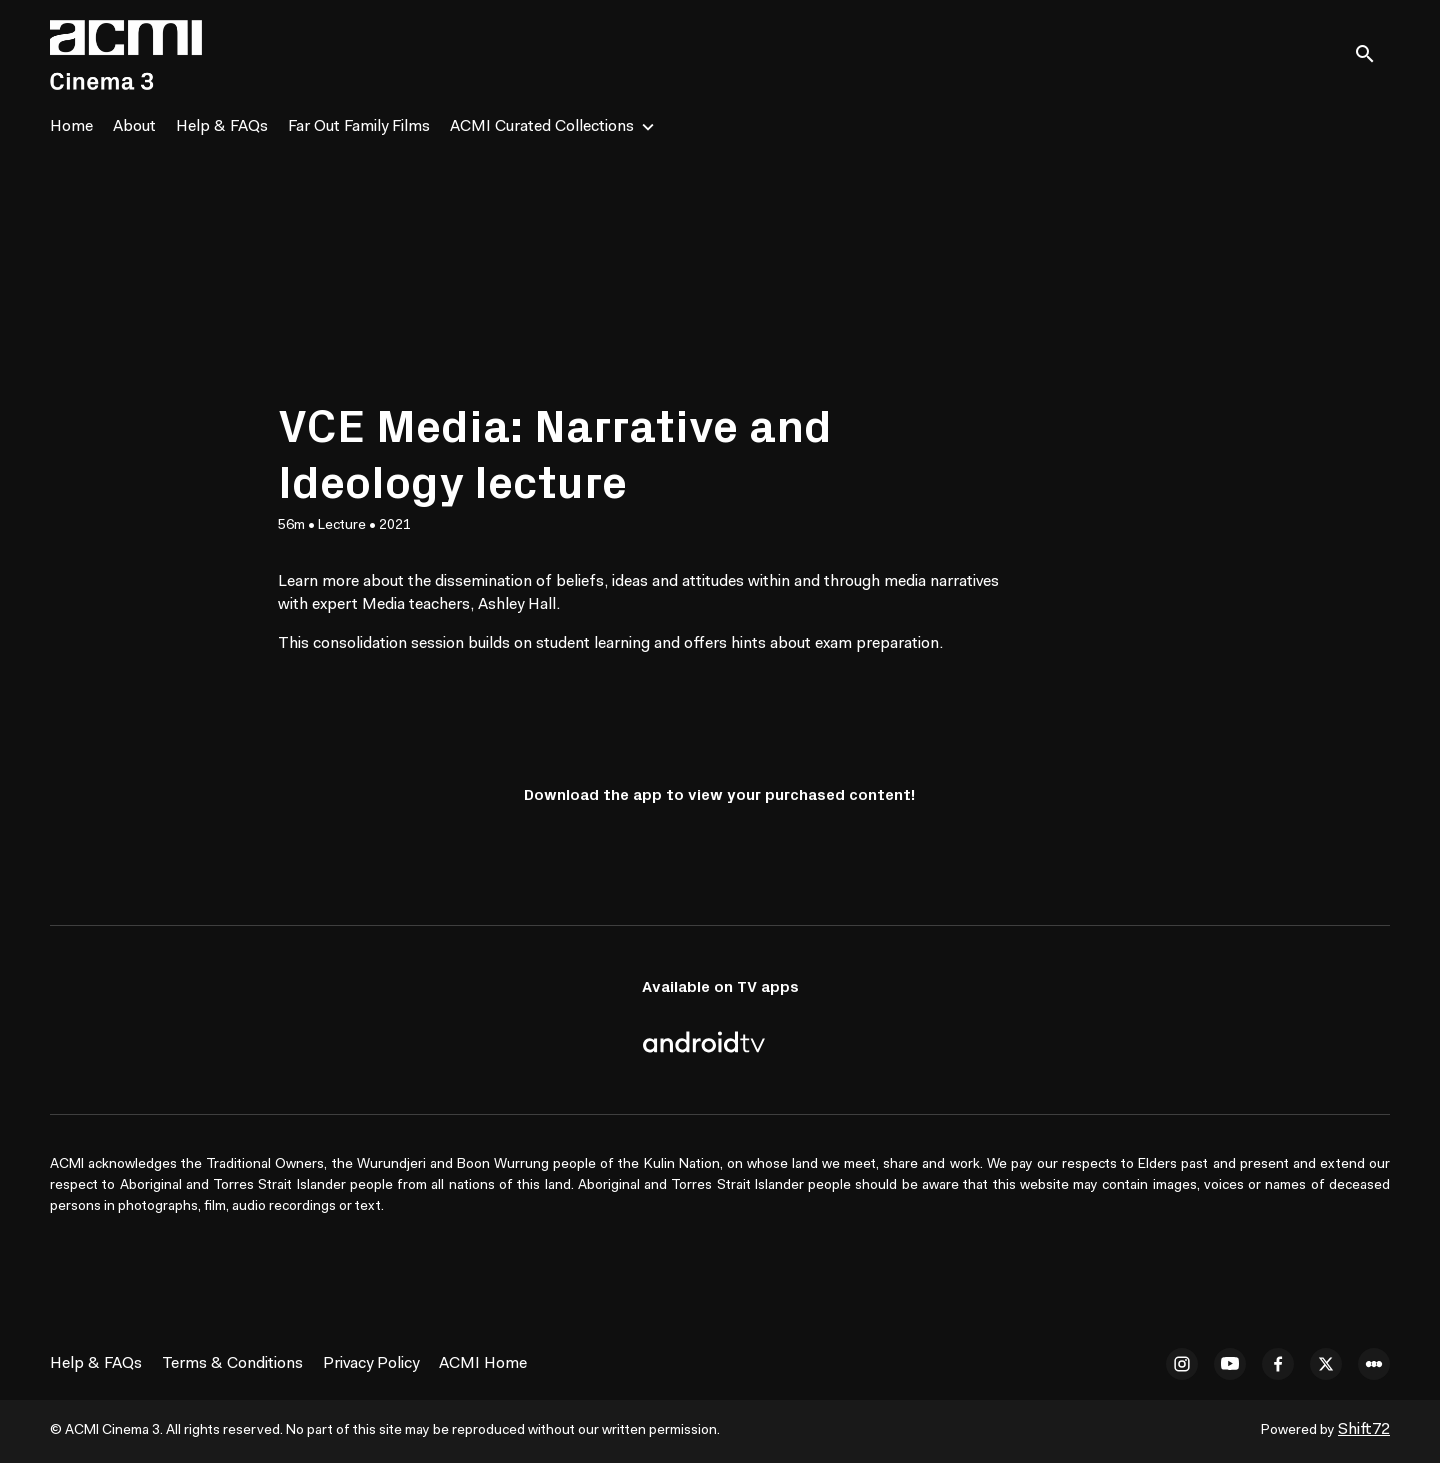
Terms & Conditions (232, 1364)
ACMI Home (483, 1364)
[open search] (1372, 54)
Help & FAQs (222, 127)
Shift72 (1364, 1430)
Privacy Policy (371, 1364)
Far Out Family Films (359, 127)
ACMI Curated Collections (542, 127)
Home (71, 127)
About (134, 127)
